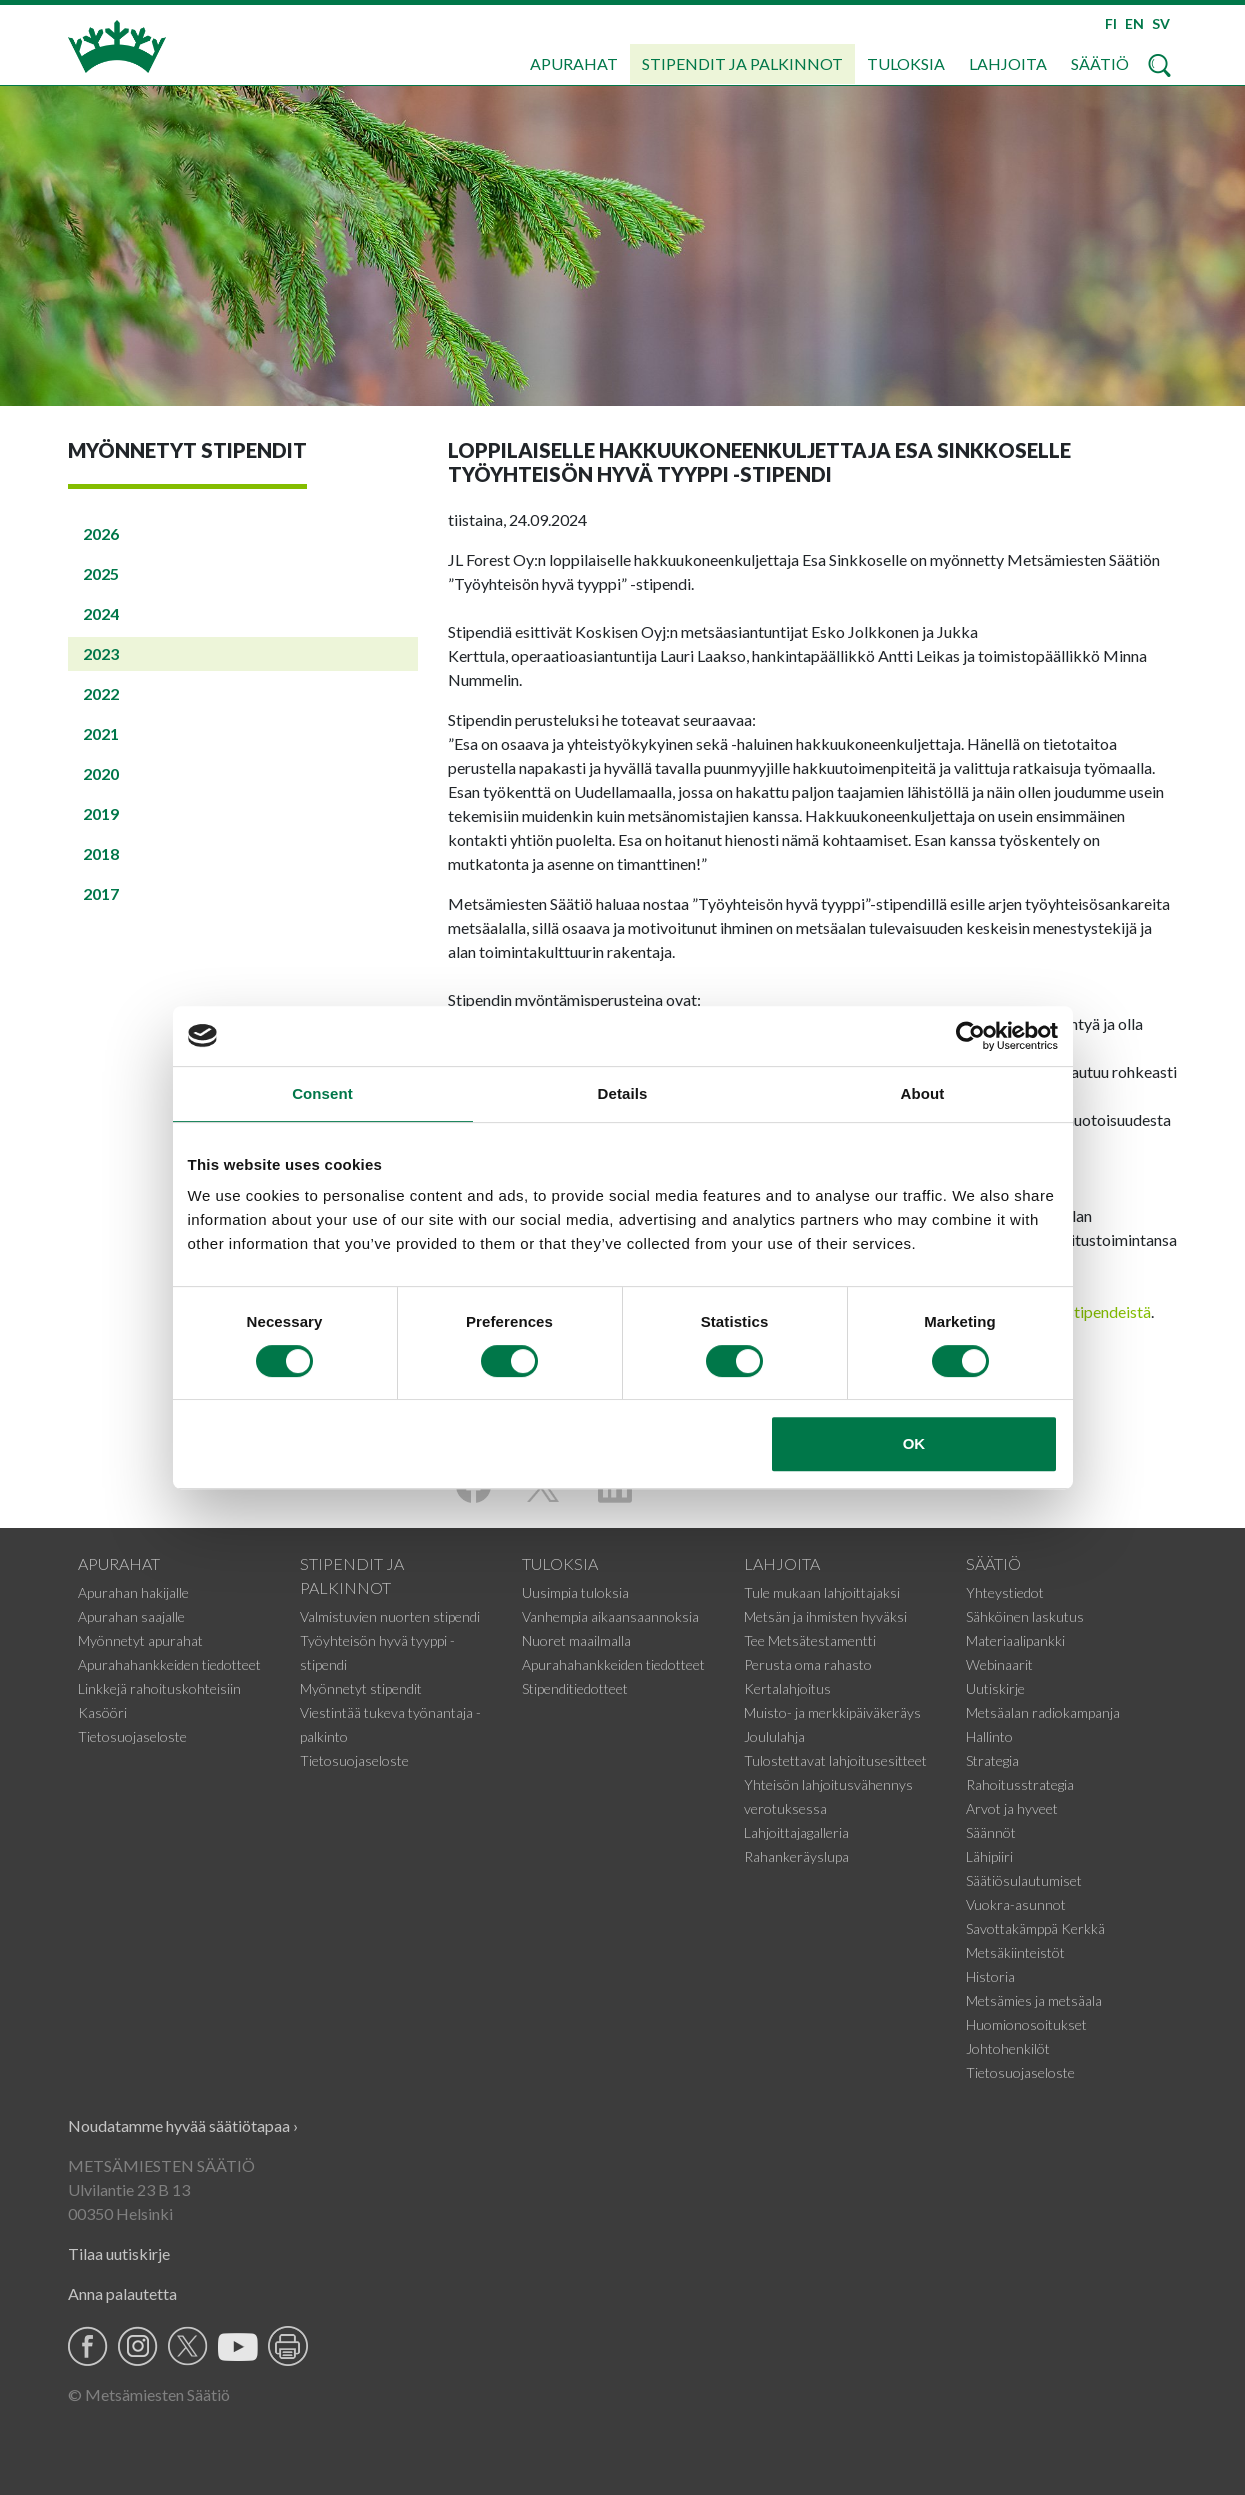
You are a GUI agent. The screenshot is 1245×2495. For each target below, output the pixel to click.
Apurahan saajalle (131, 1616)
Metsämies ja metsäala (1034, 2000)
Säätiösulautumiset (1024, 1880)
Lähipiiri (989, 1856)
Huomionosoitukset (1026, 2024)
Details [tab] (623, 1093)
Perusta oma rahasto (808, 1664)
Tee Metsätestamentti (810, 1640)
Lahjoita (1008, 63)
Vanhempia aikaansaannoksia (610, 1616)
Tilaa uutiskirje (119, 2253)
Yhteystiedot (1005, 1592)
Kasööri (102, 1712)
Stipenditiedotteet (575, 1688)
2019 (101, 813)
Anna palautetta (122, 2293)
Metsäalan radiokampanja (1043, 1712)
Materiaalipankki (1015, 1640)
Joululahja (774, 1736)
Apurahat (574, 63)
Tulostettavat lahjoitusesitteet (835, 1760)
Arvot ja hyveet (1012, 1808)
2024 (101, 613)
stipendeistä (1109, 1311)
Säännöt (991, 1832)
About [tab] (923, 1093)
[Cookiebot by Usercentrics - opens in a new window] (970, 1036)
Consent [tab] (322, 1093)
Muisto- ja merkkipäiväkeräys (832, 1712)
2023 (101, 653)
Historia (990, 1976)
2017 (101, 893)
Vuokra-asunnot (1016, 1904)
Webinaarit (999, 1664)
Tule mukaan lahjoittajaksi (822, 1592)
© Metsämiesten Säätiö (149, 2394)
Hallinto (989, 1736)
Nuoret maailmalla (576, 1640)
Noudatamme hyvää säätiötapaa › (183, 2125)
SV (1161, 23)
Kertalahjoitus (787, 1688)
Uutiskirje (995, 1688)
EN (1134, 23)
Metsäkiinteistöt (1015, 1952)
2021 (101, 733)
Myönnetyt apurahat (140, 1640)
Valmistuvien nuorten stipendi (390, 1616)
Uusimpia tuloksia (575, 1592)
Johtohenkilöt (1008, 2048)
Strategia (992, 1760)
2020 (101, 773)
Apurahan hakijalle (133, 1592)
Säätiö (1100, 63)
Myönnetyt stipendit (361, 1688)
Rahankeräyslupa (796, 1856)
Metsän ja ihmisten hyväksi (825, 1616)
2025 (101, 573)
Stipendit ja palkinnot (742, 63)
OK (914, 1443)
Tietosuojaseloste (132, 1736)
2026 (101, 533)
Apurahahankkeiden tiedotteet (169, 1664)
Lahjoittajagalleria (796, 1832)
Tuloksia (906, 63)
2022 (101, 693)
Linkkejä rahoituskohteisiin (159, 1688)
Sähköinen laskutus (1025, 1616)
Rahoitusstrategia (1020, 1784)
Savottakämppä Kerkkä (1035, 1928)
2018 (101, 853)
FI (1111, 23)
